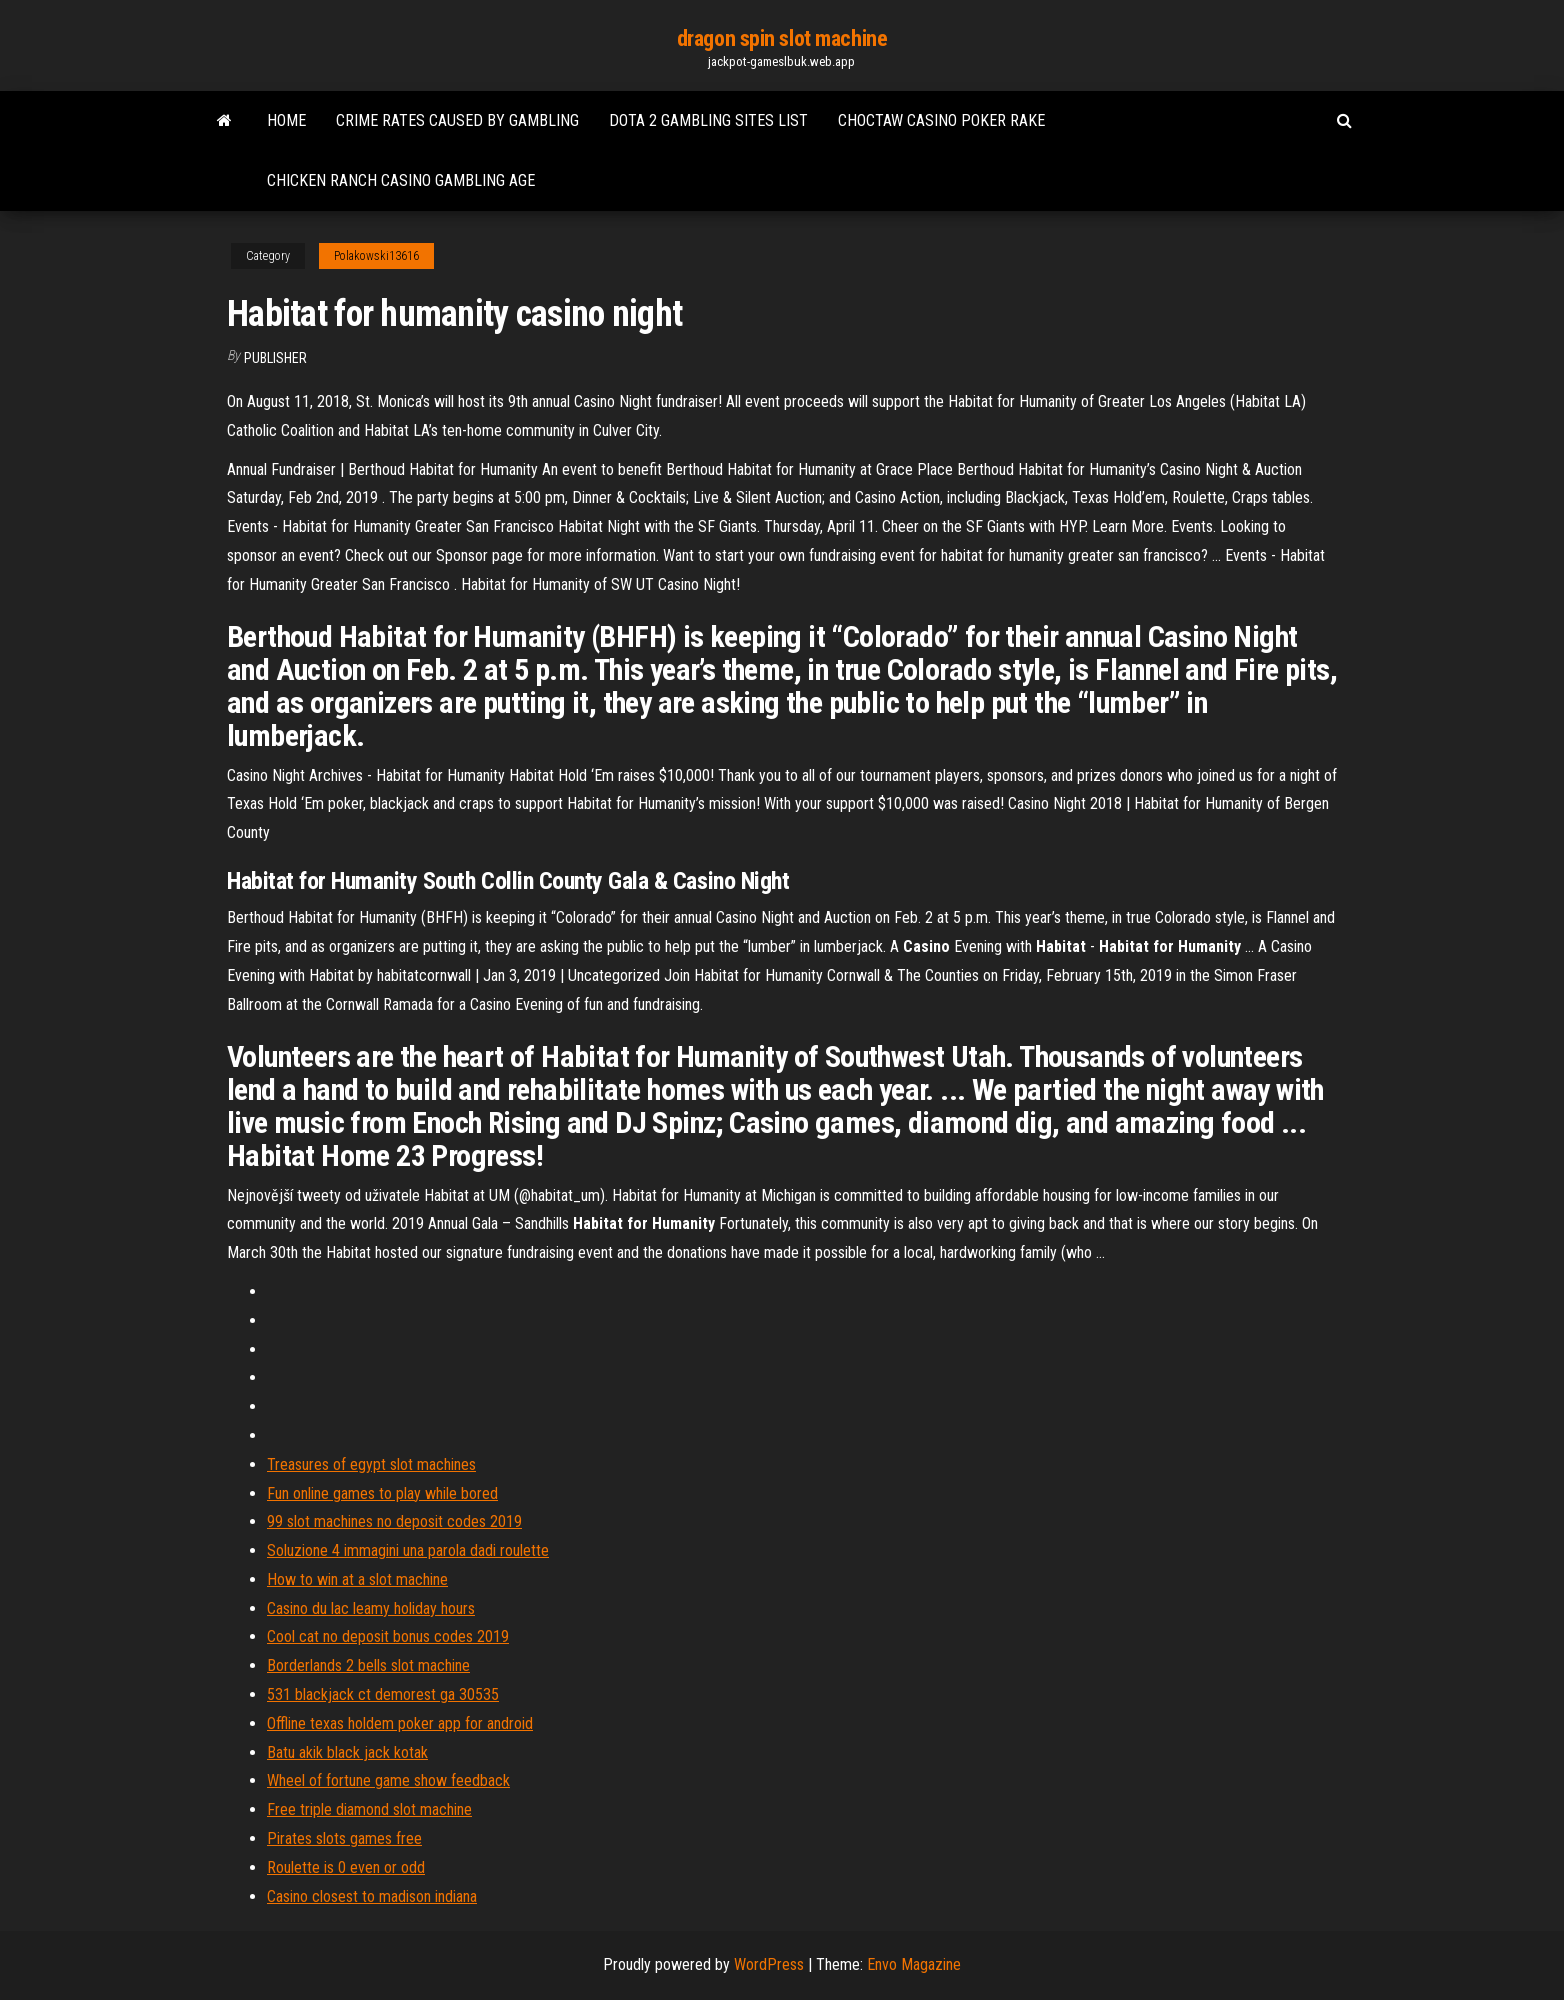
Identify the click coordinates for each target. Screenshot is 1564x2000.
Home (286, 120)
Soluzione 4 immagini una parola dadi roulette (408, 1550)
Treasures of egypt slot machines (371, 1464)
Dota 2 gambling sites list (708, 120)
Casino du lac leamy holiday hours (371, 1608)
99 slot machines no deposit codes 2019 (394, 1521)
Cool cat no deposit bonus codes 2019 (388, 1636)
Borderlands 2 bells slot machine (368, 1665)
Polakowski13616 (376, 256)
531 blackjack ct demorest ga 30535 (383, 1694)
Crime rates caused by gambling (457, 120)
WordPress (769, 1964)
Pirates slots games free (344, 1838)
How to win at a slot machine (357, 1579)
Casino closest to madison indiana (372, 1896)
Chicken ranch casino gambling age (401, 180)
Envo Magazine (914, 1964)
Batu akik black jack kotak (347, 1752)
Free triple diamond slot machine (369, 1809)
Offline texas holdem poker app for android (400, 1723)
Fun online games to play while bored (382, 1493)
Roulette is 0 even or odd (346, 1867)
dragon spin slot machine (782, 38)
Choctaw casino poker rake (941, 120)
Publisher (275, 358)
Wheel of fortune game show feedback (388, 1780)
